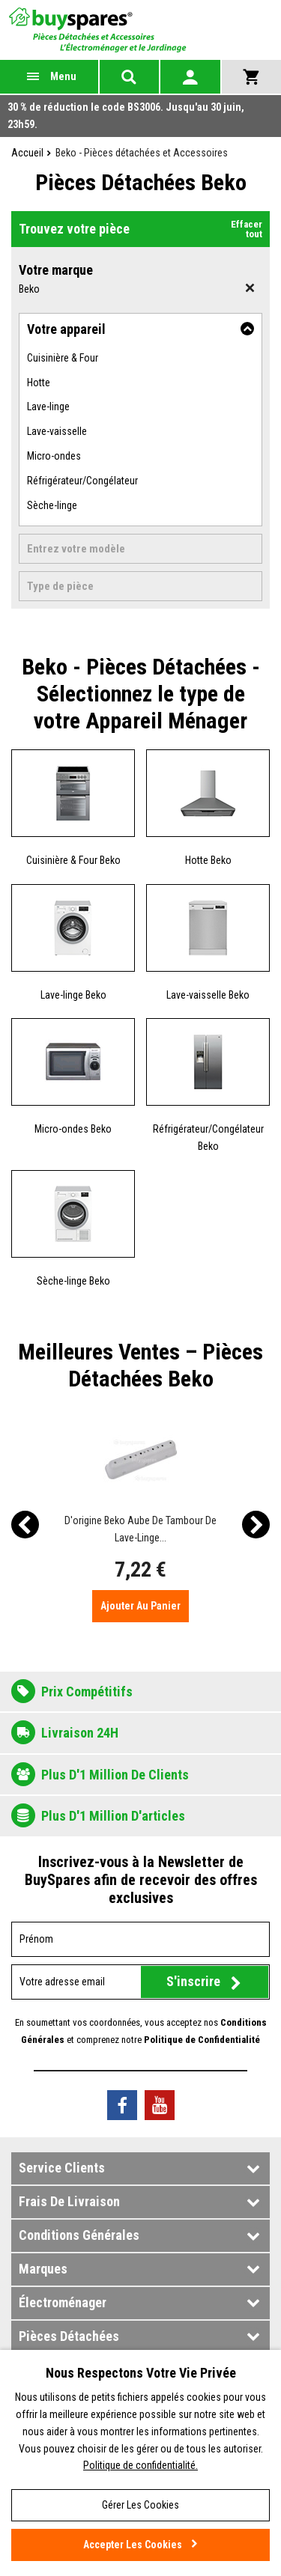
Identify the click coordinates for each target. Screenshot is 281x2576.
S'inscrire (193, 1981)
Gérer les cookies (140, 2505)
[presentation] (25, 1525)
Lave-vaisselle (57, 431)
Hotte (38, 383)
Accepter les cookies (132, 2545)
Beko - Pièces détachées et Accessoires (141, 153)
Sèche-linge (52, 505)
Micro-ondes (54, 456)
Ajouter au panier (140, 1606)
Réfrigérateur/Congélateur (82, 481)
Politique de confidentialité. (140, 2465)
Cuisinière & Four (62, 358)
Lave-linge (48, 406)
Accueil (27, 153)
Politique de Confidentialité (202, 2039)
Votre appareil (66, 329)
